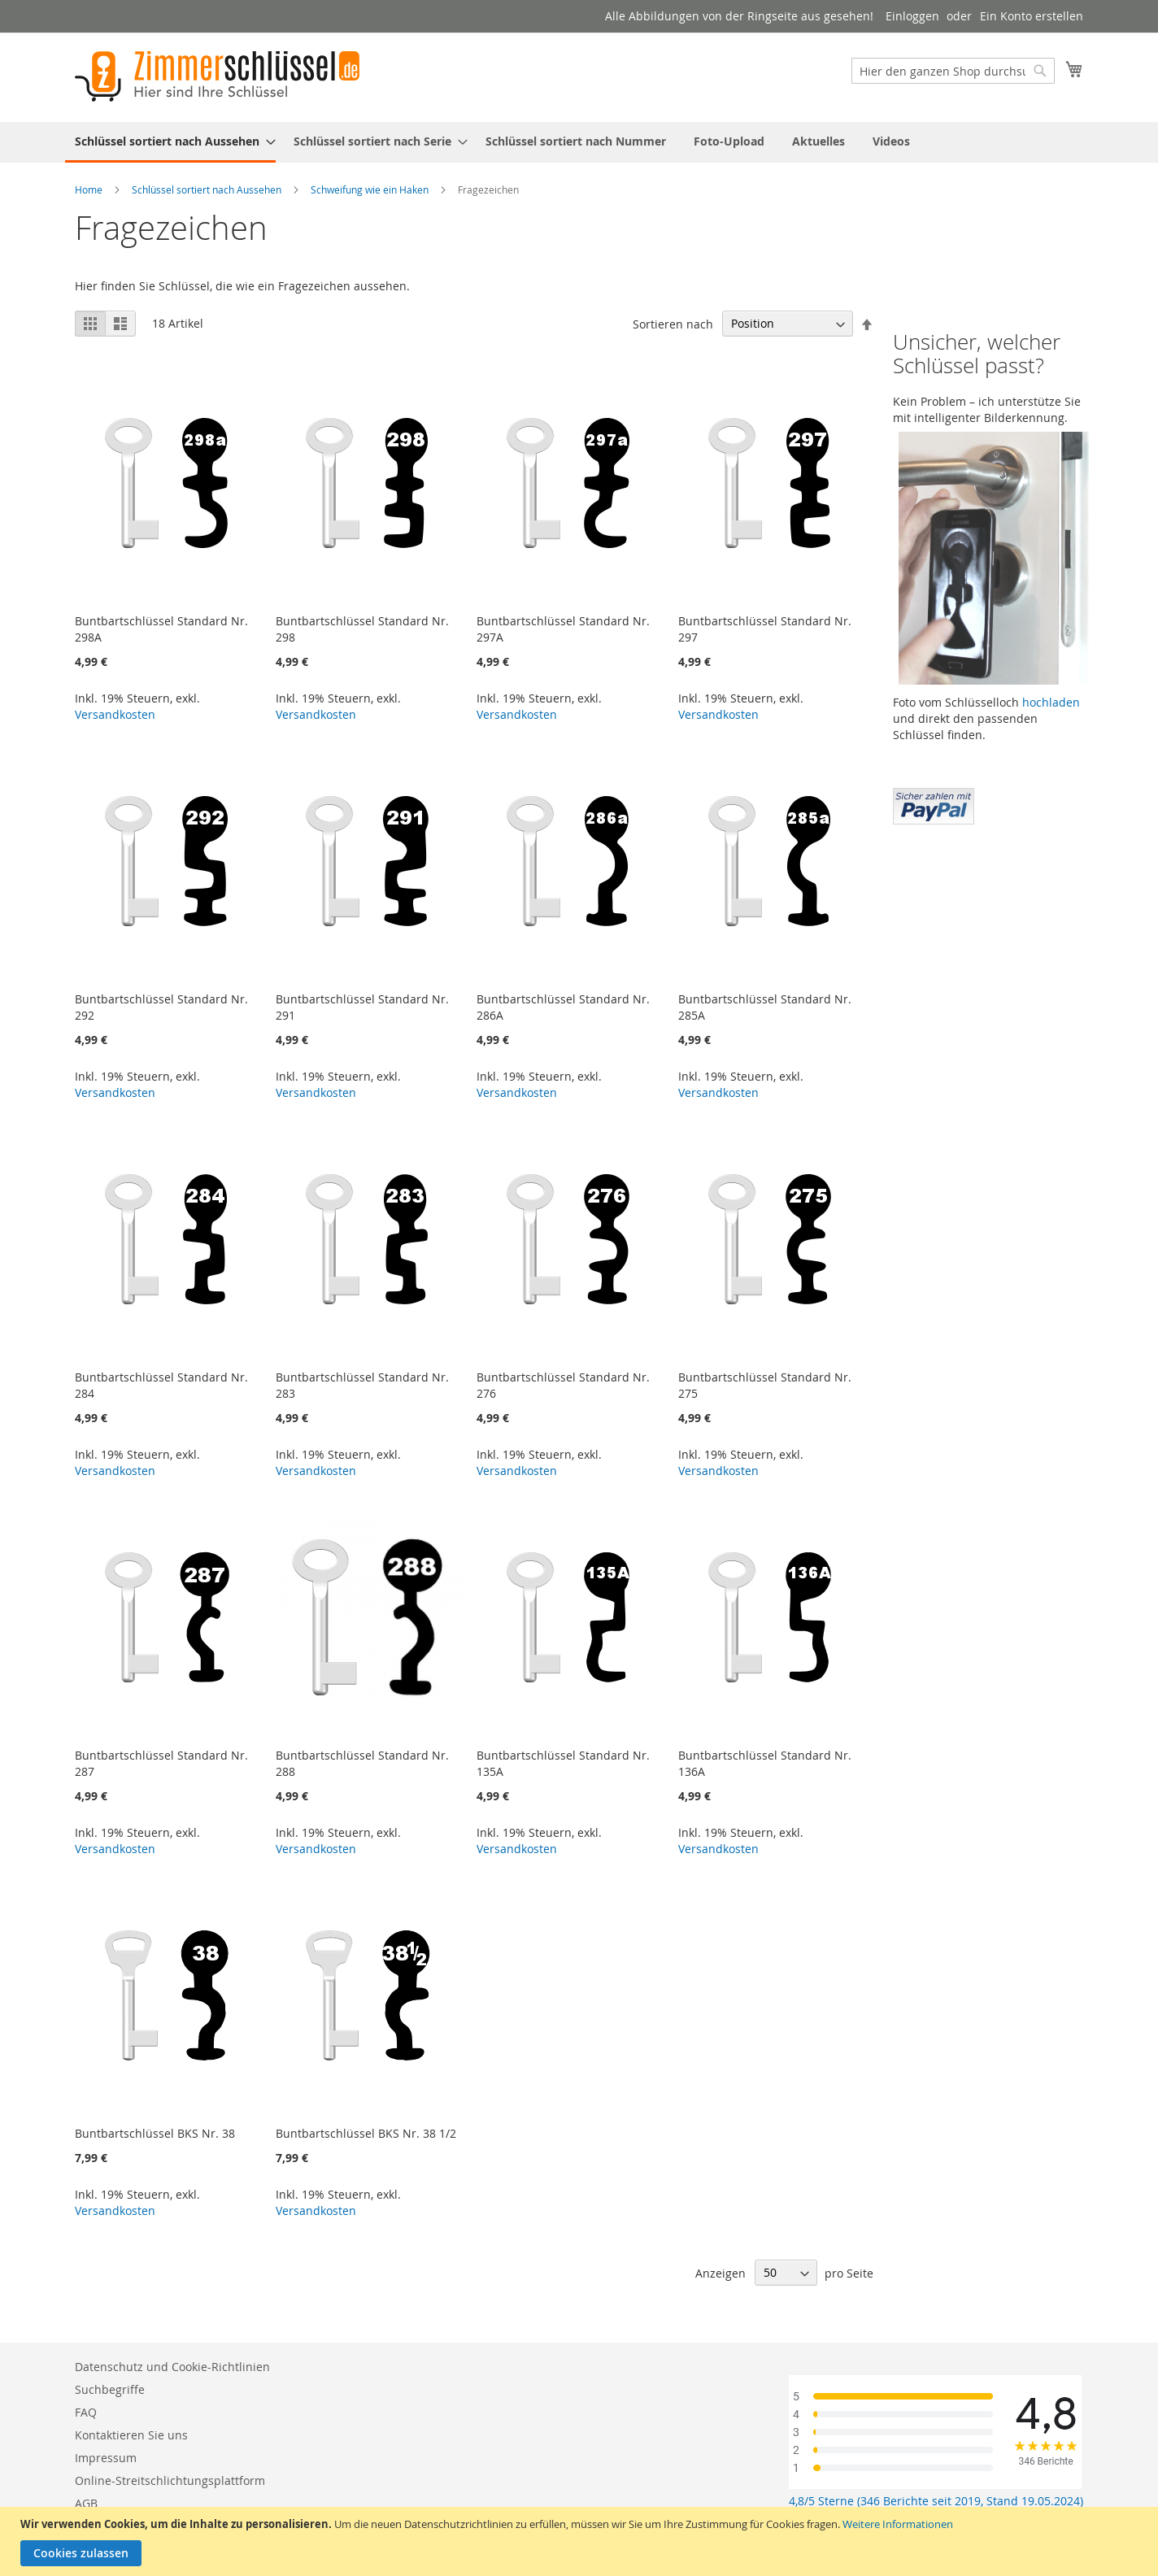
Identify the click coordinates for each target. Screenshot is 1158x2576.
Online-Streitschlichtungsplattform (170, 2480)
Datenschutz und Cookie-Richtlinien (172, 2366)
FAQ (86, 2412)
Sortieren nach (673, 323)
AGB (86, 2503)
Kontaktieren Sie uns (131, 2435)
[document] (581, 2541)
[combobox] (953, 71)
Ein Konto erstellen (1031, 16)
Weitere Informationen (897, 2524)
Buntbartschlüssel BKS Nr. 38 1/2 (366, 2133)
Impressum (106, 2457)
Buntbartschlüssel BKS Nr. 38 (155, 2133)
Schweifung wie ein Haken (370, 189)
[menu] (579, 142)
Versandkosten (115, 714)
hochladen (1051, 702)
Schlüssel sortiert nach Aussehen (206, 189)
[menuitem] (170, 142)
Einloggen (912, 16)
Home (88, 189)
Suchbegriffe (110, 2389)
